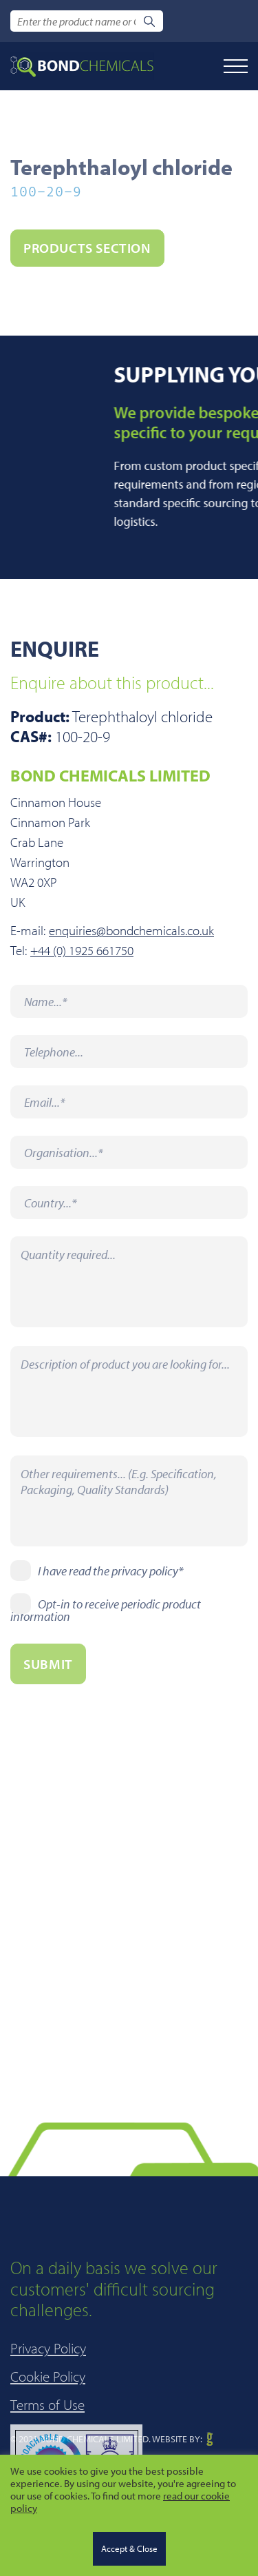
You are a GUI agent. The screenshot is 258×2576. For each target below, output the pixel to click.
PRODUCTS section (87, 247)
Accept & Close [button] (129, 2548)
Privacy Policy (48, 2418)
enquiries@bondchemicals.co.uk (131, 930)
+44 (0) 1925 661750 (81, 950)
